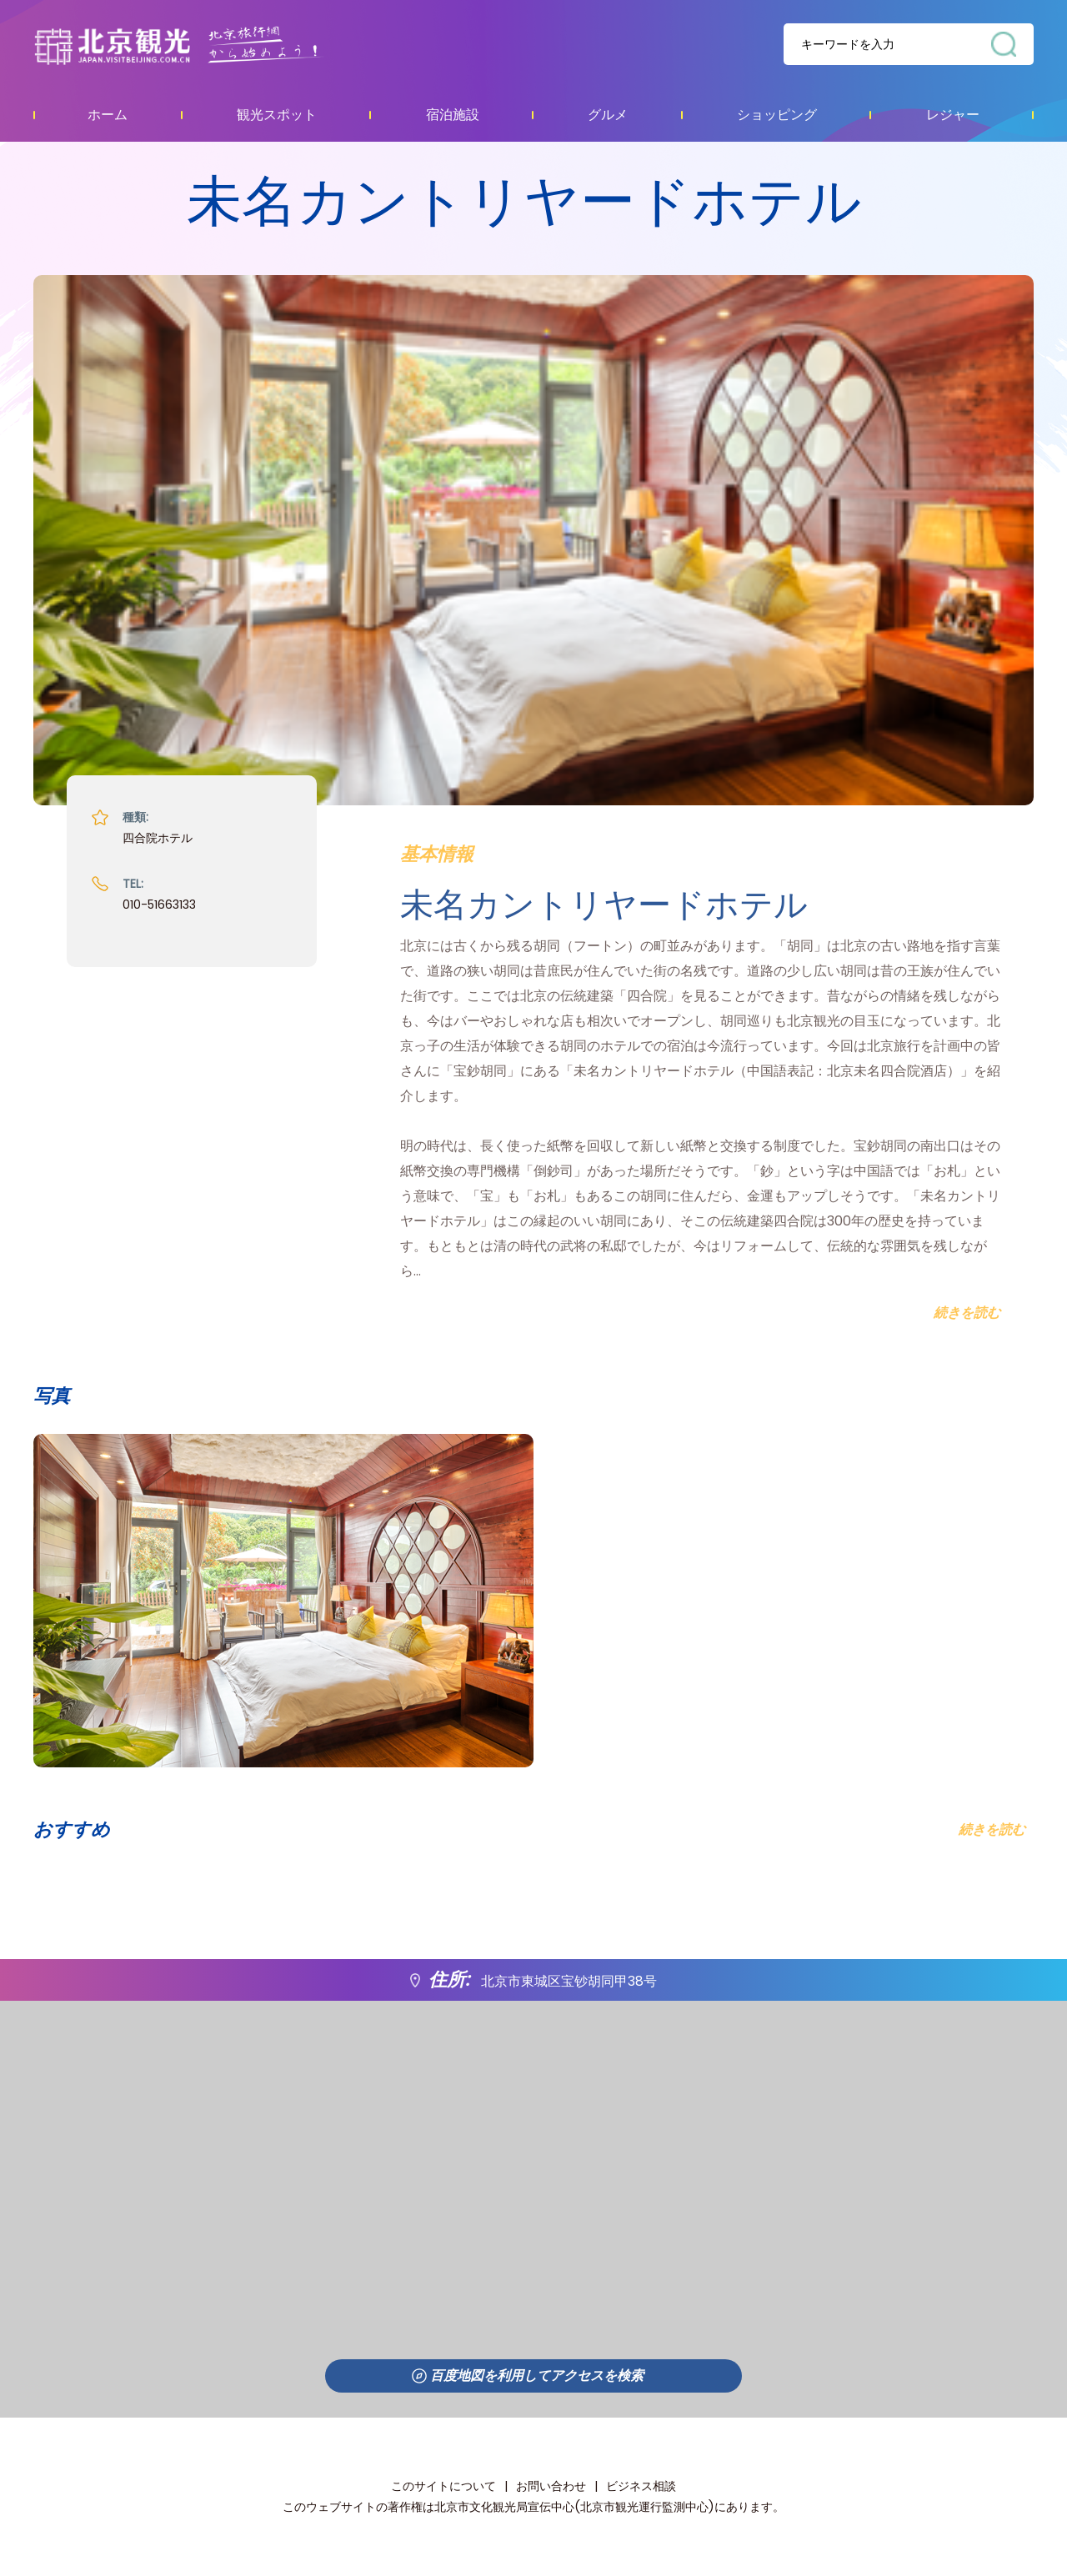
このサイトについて (443, 2486)
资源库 (213, 45)
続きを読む (992, 1829)
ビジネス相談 (641, 2486)
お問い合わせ (551, 2486)
